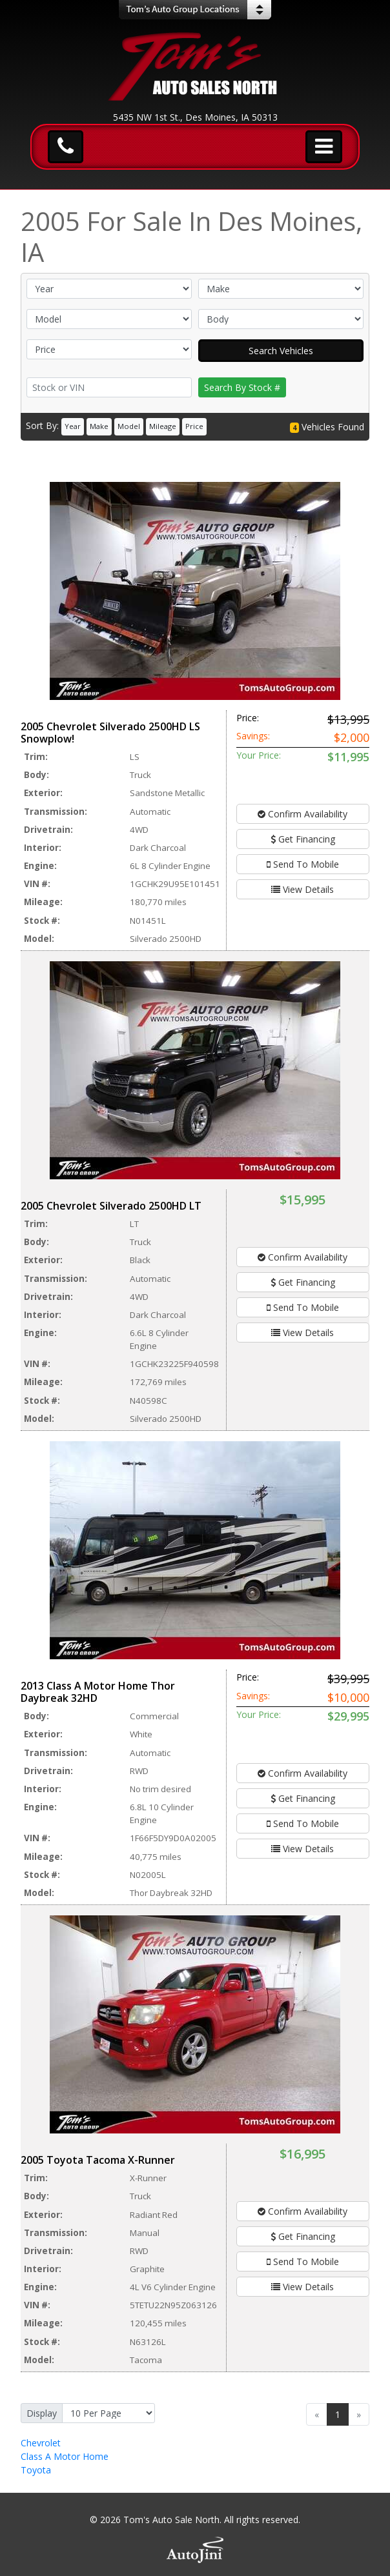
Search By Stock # (242, 387)
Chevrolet (41, 2443)
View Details (302, 889)
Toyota (36, 2470)
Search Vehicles (281, 350)
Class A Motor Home (64, 2456)
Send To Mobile (303, 864)
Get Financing (303, 839)
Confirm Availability (302, 814)
